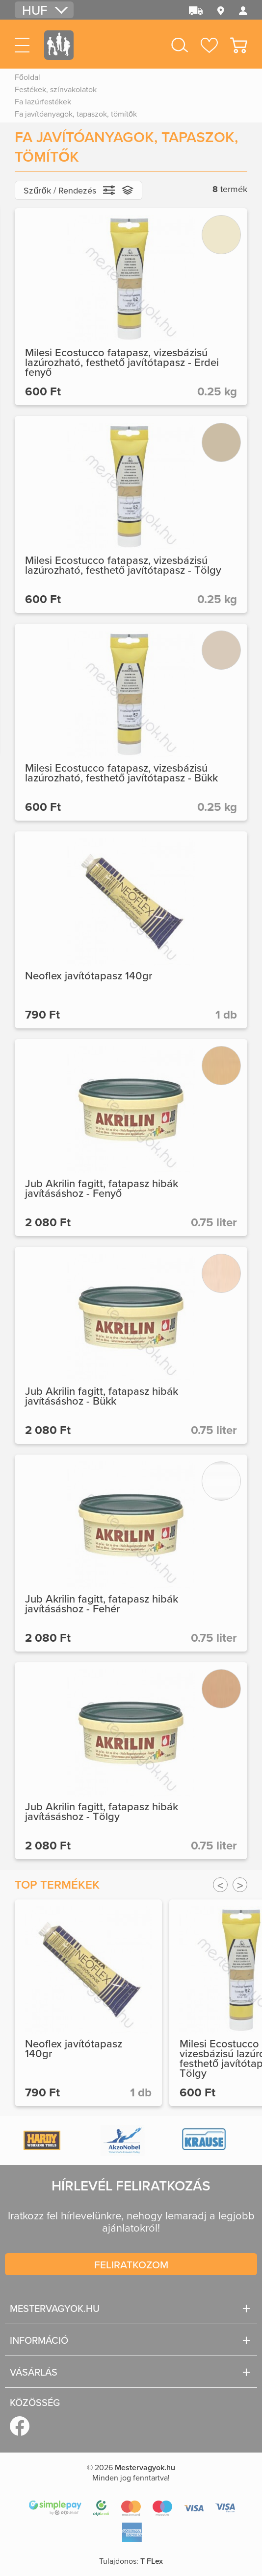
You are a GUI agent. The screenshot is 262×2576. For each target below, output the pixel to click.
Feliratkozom (131, 2264)
